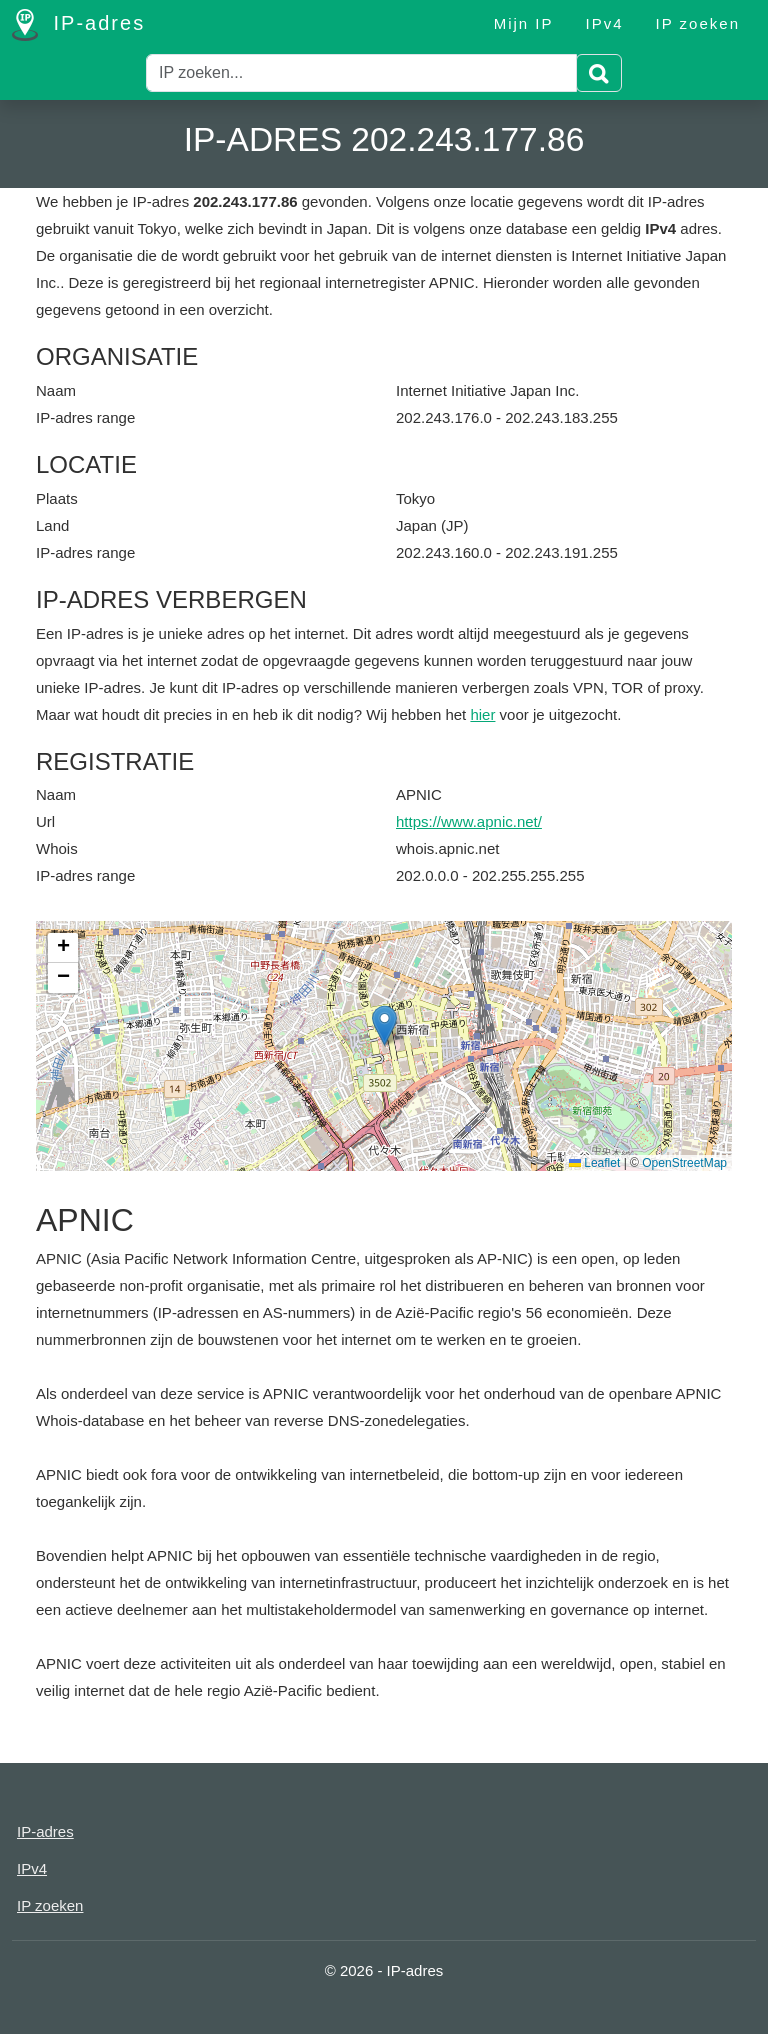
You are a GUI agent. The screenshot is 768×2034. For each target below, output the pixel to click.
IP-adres (78, 25)
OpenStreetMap (684, 1163)
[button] (384, 1025)
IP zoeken (698, 23)
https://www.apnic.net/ (469, 821)
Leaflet (594, 1163)
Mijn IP (524, 23)
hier (482, 714)
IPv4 (605, 23)
